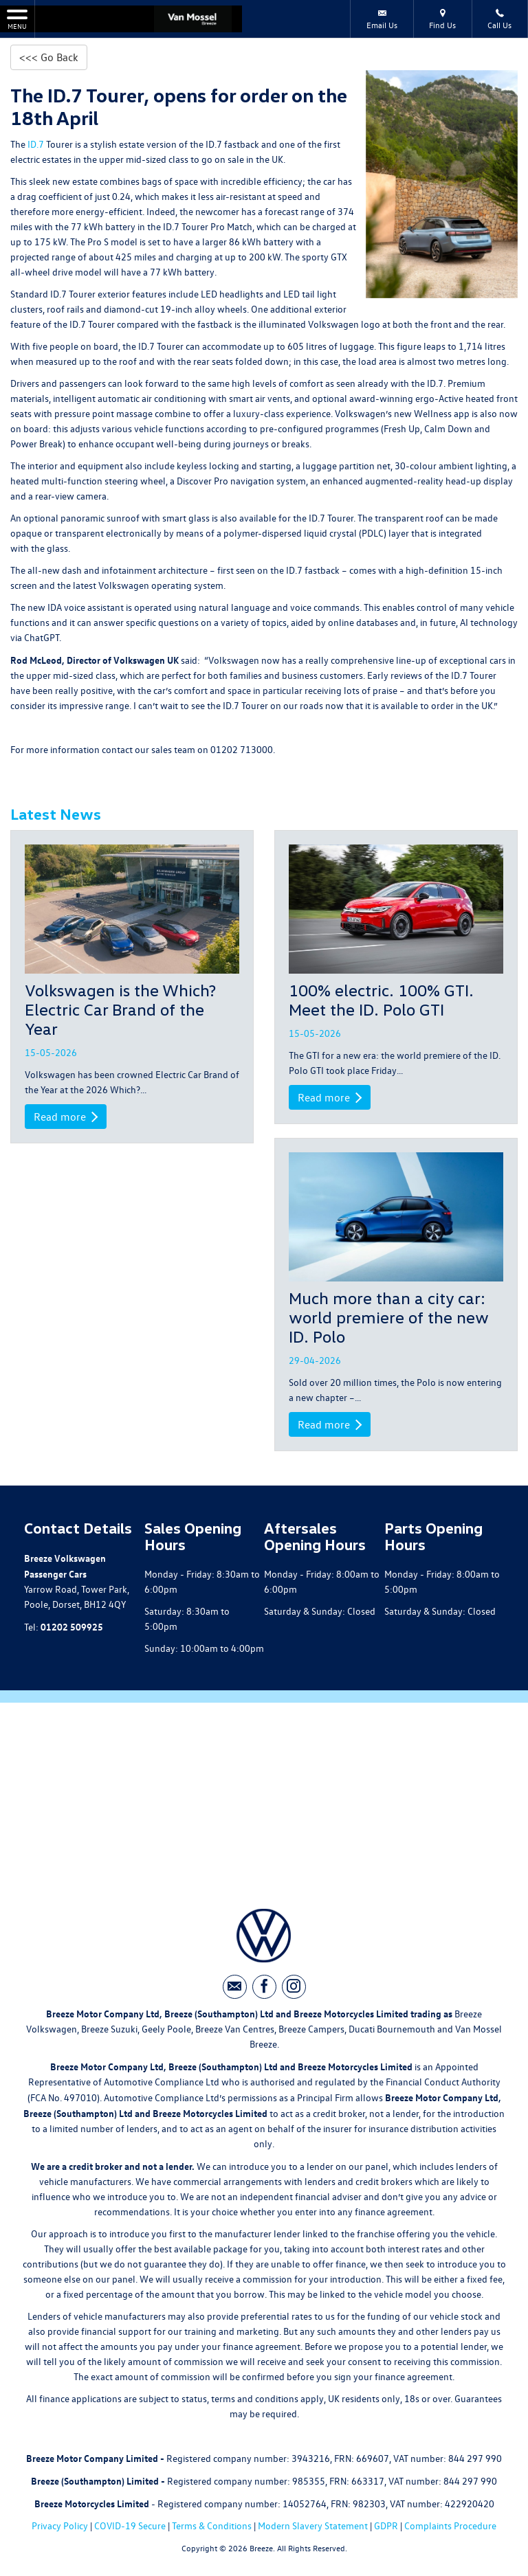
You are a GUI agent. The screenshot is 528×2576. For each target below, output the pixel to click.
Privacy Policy (60, 2525)
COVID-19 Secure (130, 2525)
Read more (66, 1116)
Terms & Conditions (212, 2525)
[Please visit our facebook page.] (264, 1987)
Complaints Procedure (450, 2525)
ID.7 (34, 143)
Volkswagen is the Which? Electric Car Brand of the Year (120, 1009)
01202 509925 (72, 1626)
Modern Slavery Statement (313, 2525)
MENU (17, 19)
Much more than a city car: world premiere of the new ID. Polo (388, 1317)
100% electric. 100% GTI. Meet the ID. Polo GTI (381, 999)
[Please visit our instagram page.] (294, 1987)
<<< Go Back (48, 57)
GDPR (386, 2525)
